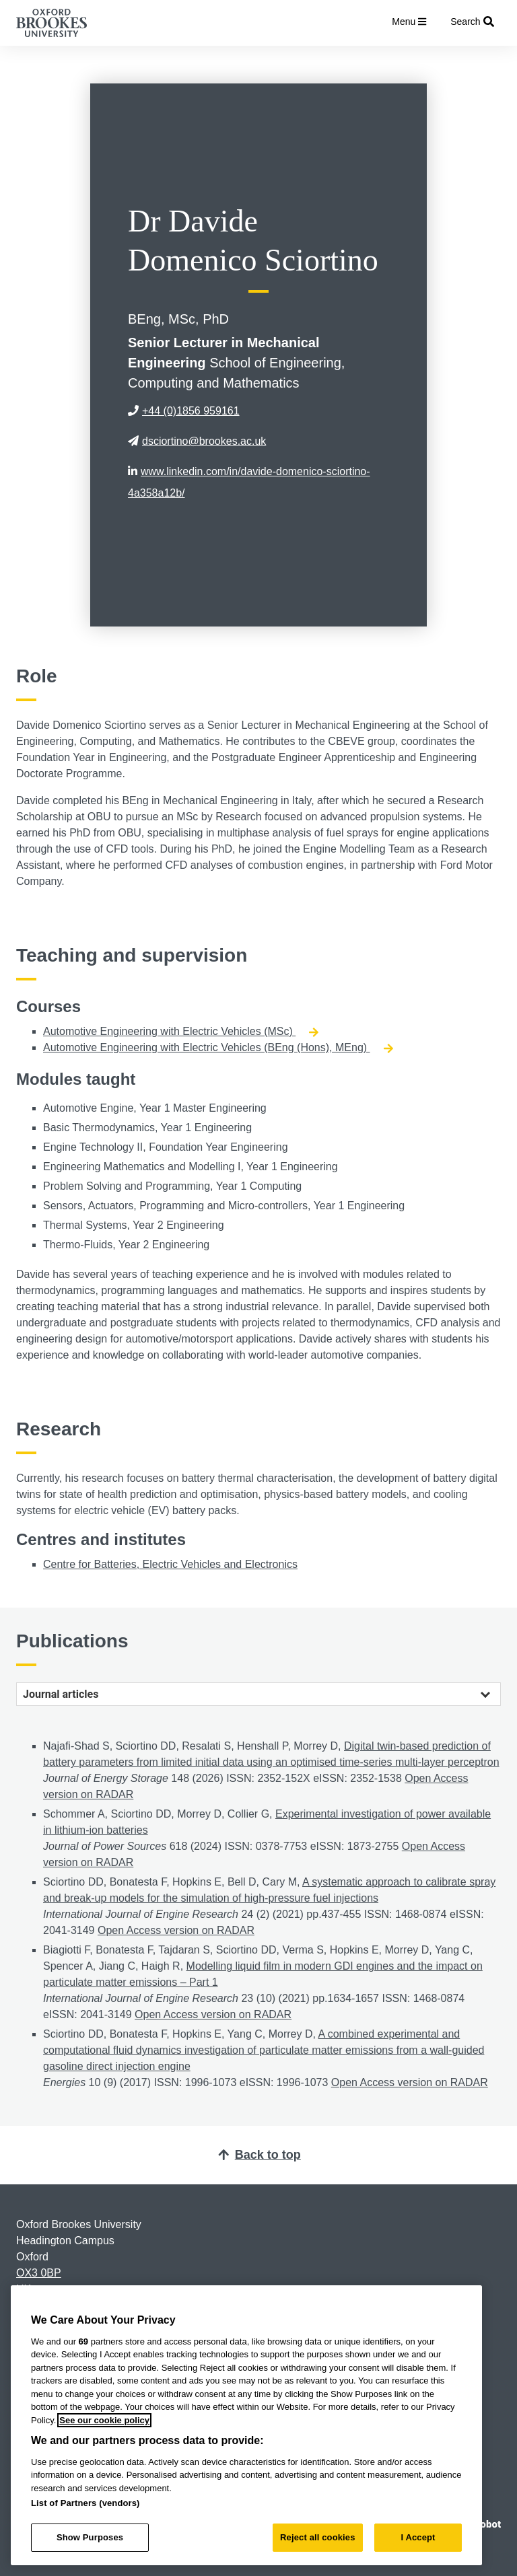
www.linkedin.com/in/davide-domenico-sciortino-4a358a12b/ (249, 482)
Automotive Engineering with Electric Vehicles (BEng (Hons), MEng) (218, 1047)
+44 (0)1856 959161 (184, 411)
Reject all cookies (317, 2537)
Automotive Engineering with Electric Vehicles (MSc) (180, 1031)
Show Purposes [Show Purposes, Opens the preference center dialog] (90, 2537)
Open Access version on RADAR (176, 1930)
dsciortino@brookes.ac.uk (197, 441)
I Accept (418, 2537)
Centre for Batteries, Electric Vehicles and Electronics (170, 1564)
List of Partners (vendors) (85, 2503)
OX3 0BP (38, 2273)
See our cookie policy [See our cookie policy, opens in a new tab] (104, 2420)
